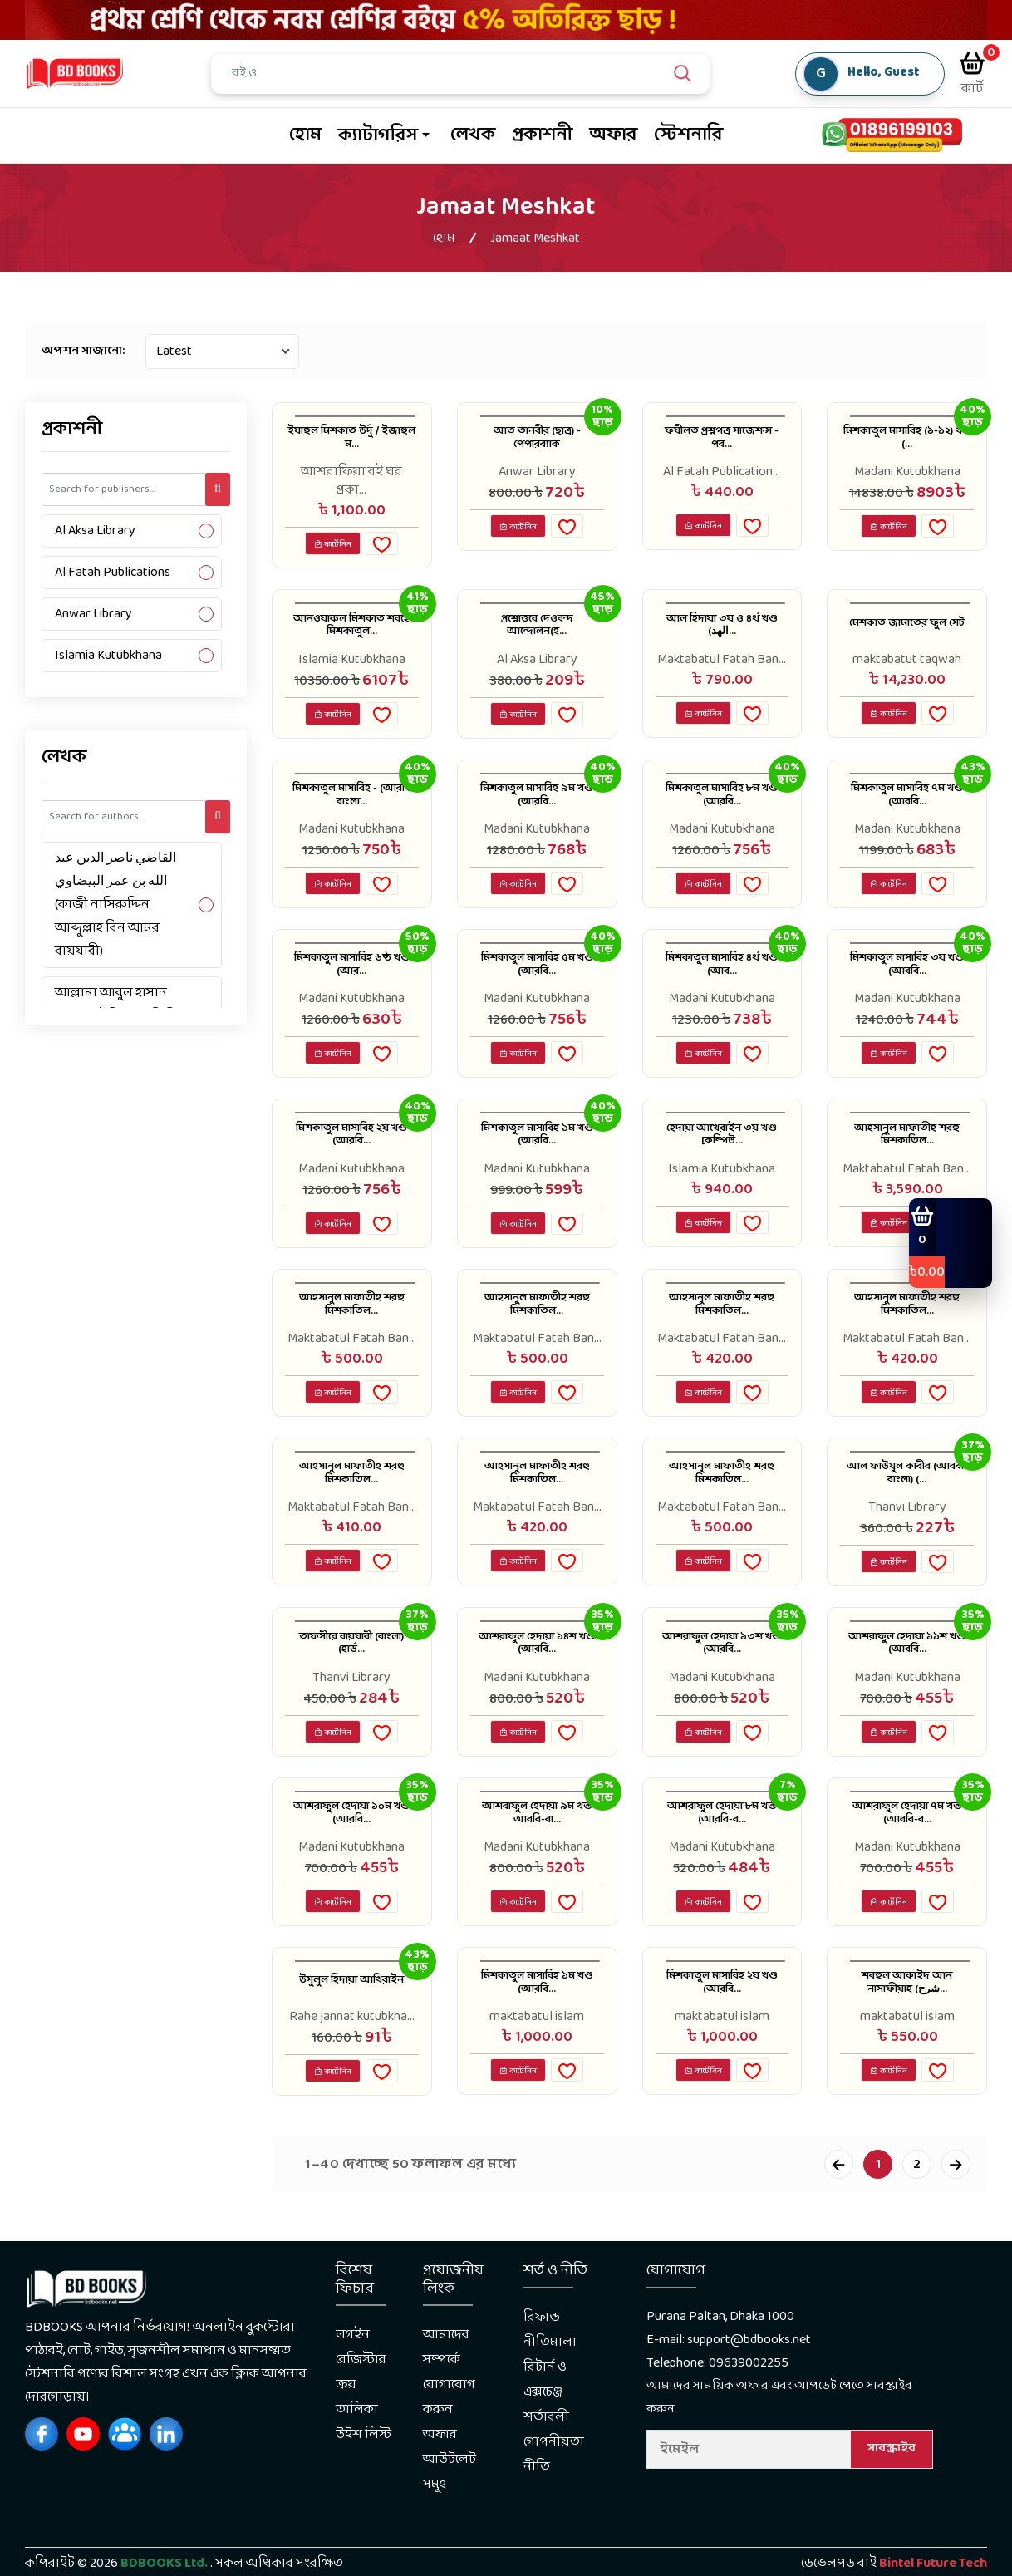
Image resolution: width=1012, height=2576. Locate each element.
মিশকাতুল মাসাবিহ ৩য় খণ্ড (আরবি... (906, 988)
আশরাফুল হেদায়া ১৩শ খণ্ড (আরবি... (722, 1691)
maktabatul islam (536, 2071)
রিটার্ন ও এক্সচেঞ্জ (545, 2443)
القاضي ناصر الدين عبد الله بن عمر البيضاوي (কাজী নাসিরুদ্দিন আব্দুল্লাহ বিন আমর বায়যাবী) (115, 904)
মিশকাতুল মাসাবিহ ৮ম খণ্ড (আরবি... (721, 813)
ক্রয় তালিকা (357, 2461)
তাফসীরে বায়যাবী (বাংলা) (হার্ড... (351, 1691)
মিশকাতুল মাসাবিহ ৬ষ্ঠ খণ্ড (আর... (351, 988)
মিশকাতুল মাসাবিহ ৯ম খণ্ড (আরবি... (537, 813)
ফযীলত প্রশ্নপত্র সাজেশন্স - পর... (721, 443)
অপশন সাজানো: (83, 351)
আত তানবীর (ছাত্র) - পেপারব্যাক (537, 443)
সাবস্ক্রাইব (891, 2512)
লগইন (353, 2398)
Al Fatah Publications (112, 572)
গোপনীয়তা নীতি (553, 2518)
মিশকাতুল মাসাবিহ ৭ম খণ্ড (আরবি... (906, 813)
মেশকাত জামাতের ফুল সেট (907, 638)
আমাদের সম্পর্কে (446, 2411)
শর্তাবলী (546, 2481)
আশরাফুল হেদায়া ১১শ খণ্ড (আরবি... (907, 1691)
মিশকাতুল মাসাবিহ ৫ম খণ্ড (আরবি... (537, 988)
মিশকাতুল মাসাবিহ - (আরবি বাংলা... (351, 813)
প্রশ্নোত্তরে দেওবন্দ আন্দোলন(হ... (537, 638)
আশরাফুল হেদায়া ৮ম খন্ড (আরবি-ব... (721, 1867)
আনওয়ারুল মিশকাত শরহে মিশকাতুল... (351, 647)
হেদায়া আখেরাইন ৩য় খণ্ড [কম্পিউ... (722, 1164)
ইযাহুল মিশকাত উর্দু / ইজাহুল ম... (351, 443)
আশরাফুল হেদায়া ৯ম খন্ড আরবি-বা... (537, 1867)
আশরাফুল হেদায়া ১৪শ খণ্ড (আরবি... (537, 1691)
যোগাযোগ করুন (449, 2461)
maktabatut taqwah (906, 666)
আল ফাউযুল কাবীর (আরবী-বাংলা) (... (907, 1515)
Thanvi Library (907, 1544)
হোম (305, 135)
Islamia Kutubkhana (108, 655)
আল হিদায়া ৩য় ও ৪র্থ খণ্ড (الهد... (722, 638)
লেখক (472, 135)
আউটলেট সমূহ (449, 2535)
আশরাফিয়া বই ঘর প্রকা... (351, 481)
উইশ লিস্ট (363, 2498)
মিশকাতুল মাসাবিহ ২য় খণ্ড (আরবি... (351, 1164)
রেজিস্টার (361, 2423)
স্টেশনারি (688, 135)
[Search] (473, 74)
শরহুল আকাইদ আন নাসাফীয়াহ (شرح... (907, 2042)
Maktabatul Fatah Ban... (721, 666)
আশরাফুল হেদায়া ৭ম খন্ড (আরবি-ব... (906, 1867)
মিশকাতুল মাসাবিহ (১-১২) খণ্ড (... (906, 443)
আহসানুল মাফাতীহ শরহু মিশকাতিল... (906, 1164)
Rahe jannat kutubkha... (352, 2071)
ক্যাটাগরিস (378, 135)
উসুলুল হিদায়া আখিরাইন (351, 2042)
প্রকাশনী (542, 135)
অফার (613, 135)
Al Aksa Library (95, 530)
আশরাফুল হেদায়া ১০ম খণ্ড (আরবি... (351, 1867)
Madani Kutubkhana (907, 472)
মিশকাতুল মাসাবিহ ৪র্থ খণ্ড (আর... (721, 988)
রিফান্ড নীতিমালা (550, 2393)
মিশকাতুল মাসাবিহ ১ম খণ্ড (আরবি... (537, 1164)
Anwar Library (93, 613)
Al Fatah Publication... (721, 472)
